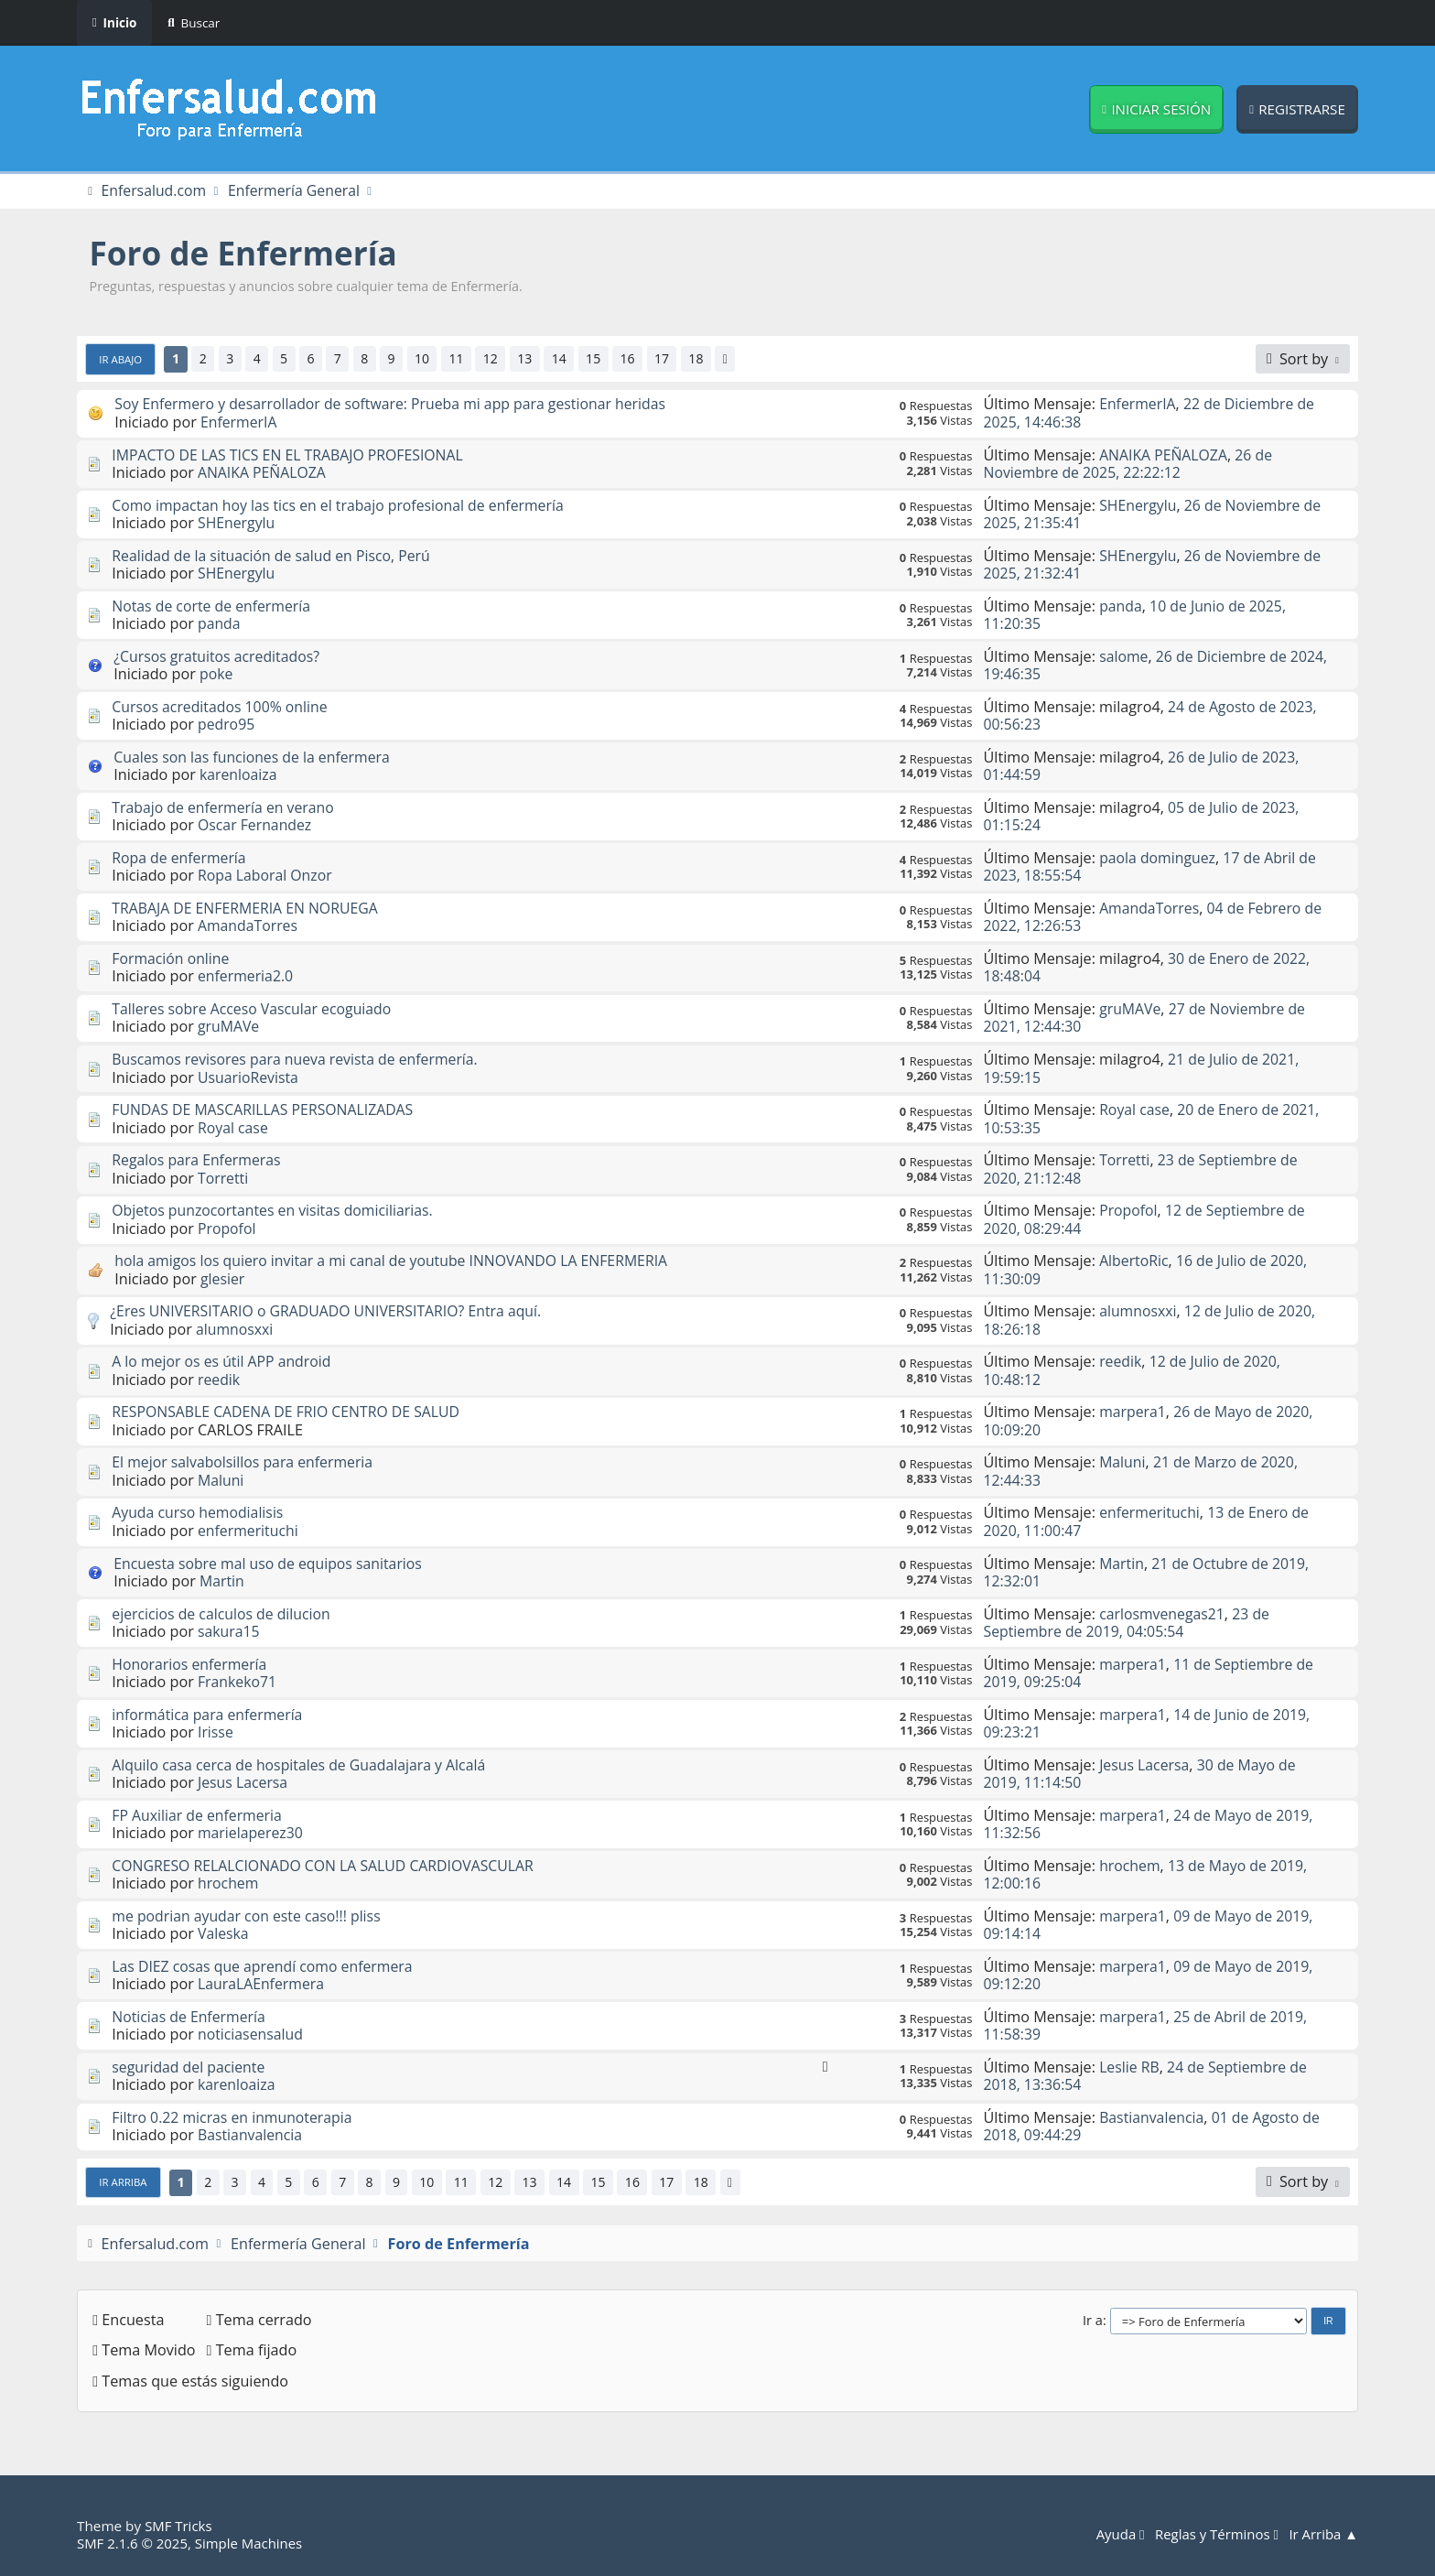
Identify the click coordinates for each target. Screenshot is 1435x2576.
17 (672, 359)
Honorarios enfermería (191, 1664)
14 (568, 359)
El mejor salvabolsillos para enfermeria (245, 1463)
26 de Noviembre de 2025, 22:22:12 (1130, 463)
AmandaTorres (249, 926)
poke (216, 675)
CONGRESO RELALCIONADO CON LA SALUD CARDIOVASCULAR (328, 1866)
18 (708, 359)
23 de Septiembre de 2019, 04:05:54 (1129, 1622)
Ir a (1093, 2320)
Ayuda (1114, 2535)
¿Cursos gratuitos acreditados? (218, 656)
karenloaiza (239, 775)
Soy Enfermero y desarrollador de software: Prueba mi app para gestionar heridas (396, 405)
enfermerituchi (249, 1531)
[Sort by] (1303, 358)
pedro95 (227, 725)
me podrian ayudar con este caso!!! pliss (249, 1916)
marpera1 (1133, 1412)
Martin (222, 1582)
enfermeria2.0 (247, 977)
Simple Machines (253, 2543)
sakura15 (229, 1632)
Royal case (234, 1128)
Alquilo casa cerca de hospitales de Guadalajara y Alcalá (303, 1765)
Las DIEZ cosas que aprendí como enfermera (265, 1966)
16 (638, 359)
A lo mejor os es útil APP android (224, 1362)
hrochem (229, 1884)
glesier (222, 1279)
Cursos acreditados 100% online (222, 707)
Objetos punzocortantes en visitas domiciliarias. (276, 1211)
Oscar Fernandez (256, 826)
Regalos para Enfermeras (198, 1161)
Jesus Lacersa (244, 1783)
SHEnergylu (237, 524)
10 (428, 359)
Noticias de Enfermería (190, 2018)
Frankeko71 (238, 1682)
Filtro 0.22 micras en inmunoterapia (235, 2118)
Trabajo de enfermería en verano (225, 807)
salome (1124, 656)
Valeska (224, 1934)
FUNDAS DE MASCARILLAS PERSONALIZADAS (266, 1110)
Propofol (227, 1228)
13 (532, 359)
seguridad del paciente (190, 2068)
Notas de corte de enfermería (213, 606)
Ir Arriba (124, 2182)
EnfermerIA (239, 422)
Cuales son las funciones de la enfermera (254, 757)
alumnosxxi (235, 1329)
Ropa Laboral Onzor (266, 876)
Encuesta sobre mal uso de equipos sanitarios (271, 1563)
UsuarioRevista (249, 1077)
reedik (219, 1379)
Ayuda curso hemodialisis (199, 1513)
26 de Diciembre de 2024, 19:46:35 (1158, 665)
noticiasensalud (252, 2035)
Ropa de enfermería (180, 858)
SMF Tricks (179, 2526)
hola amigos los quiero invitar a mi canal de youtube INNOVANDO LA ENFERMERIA (397, 1261)
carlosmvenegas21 (1163, 1614)
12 (498, 359)
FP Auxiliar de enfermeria (199, 1815)
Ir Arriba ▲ (1322, 2535)
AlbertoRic (1134, 1261)
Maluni (221, 1480)
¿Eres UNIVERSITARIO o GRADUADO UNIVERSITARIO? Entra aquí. (331, 1312)
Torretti (224, 1178)
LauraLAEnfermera (262, 1985)
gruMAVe (229, 1027)
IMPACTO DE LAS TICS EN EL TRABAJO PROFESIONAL (291, 455)
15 (603, 359)
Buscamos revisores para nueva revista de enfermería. (299, 1060)
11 (463, 359)
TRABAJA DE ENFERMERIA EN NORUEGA (248, 908)
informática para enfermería (209, 1715)
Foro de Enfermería (247, 254)
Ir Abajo (122, 359)
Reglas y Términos (1213, 2535)
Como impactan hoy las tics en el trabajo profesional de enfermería (343, 505)
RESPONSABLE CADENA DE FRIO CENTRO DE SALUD (290, 1412)
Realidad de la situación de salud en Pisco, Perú (274, 556)
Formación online (172, 959)
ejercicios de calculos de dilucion (223, 1614)
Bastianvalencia (251, 2136)
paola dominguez (1158, 858)
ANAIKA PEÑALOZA (263, 472)
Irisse (216, 1733)
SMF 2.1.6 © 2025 (133, 2543)
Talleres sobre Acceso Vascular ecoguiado (255, 1010)
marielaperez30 (252, 1834)
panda (220, 624)
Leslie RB (1129, 2068)
